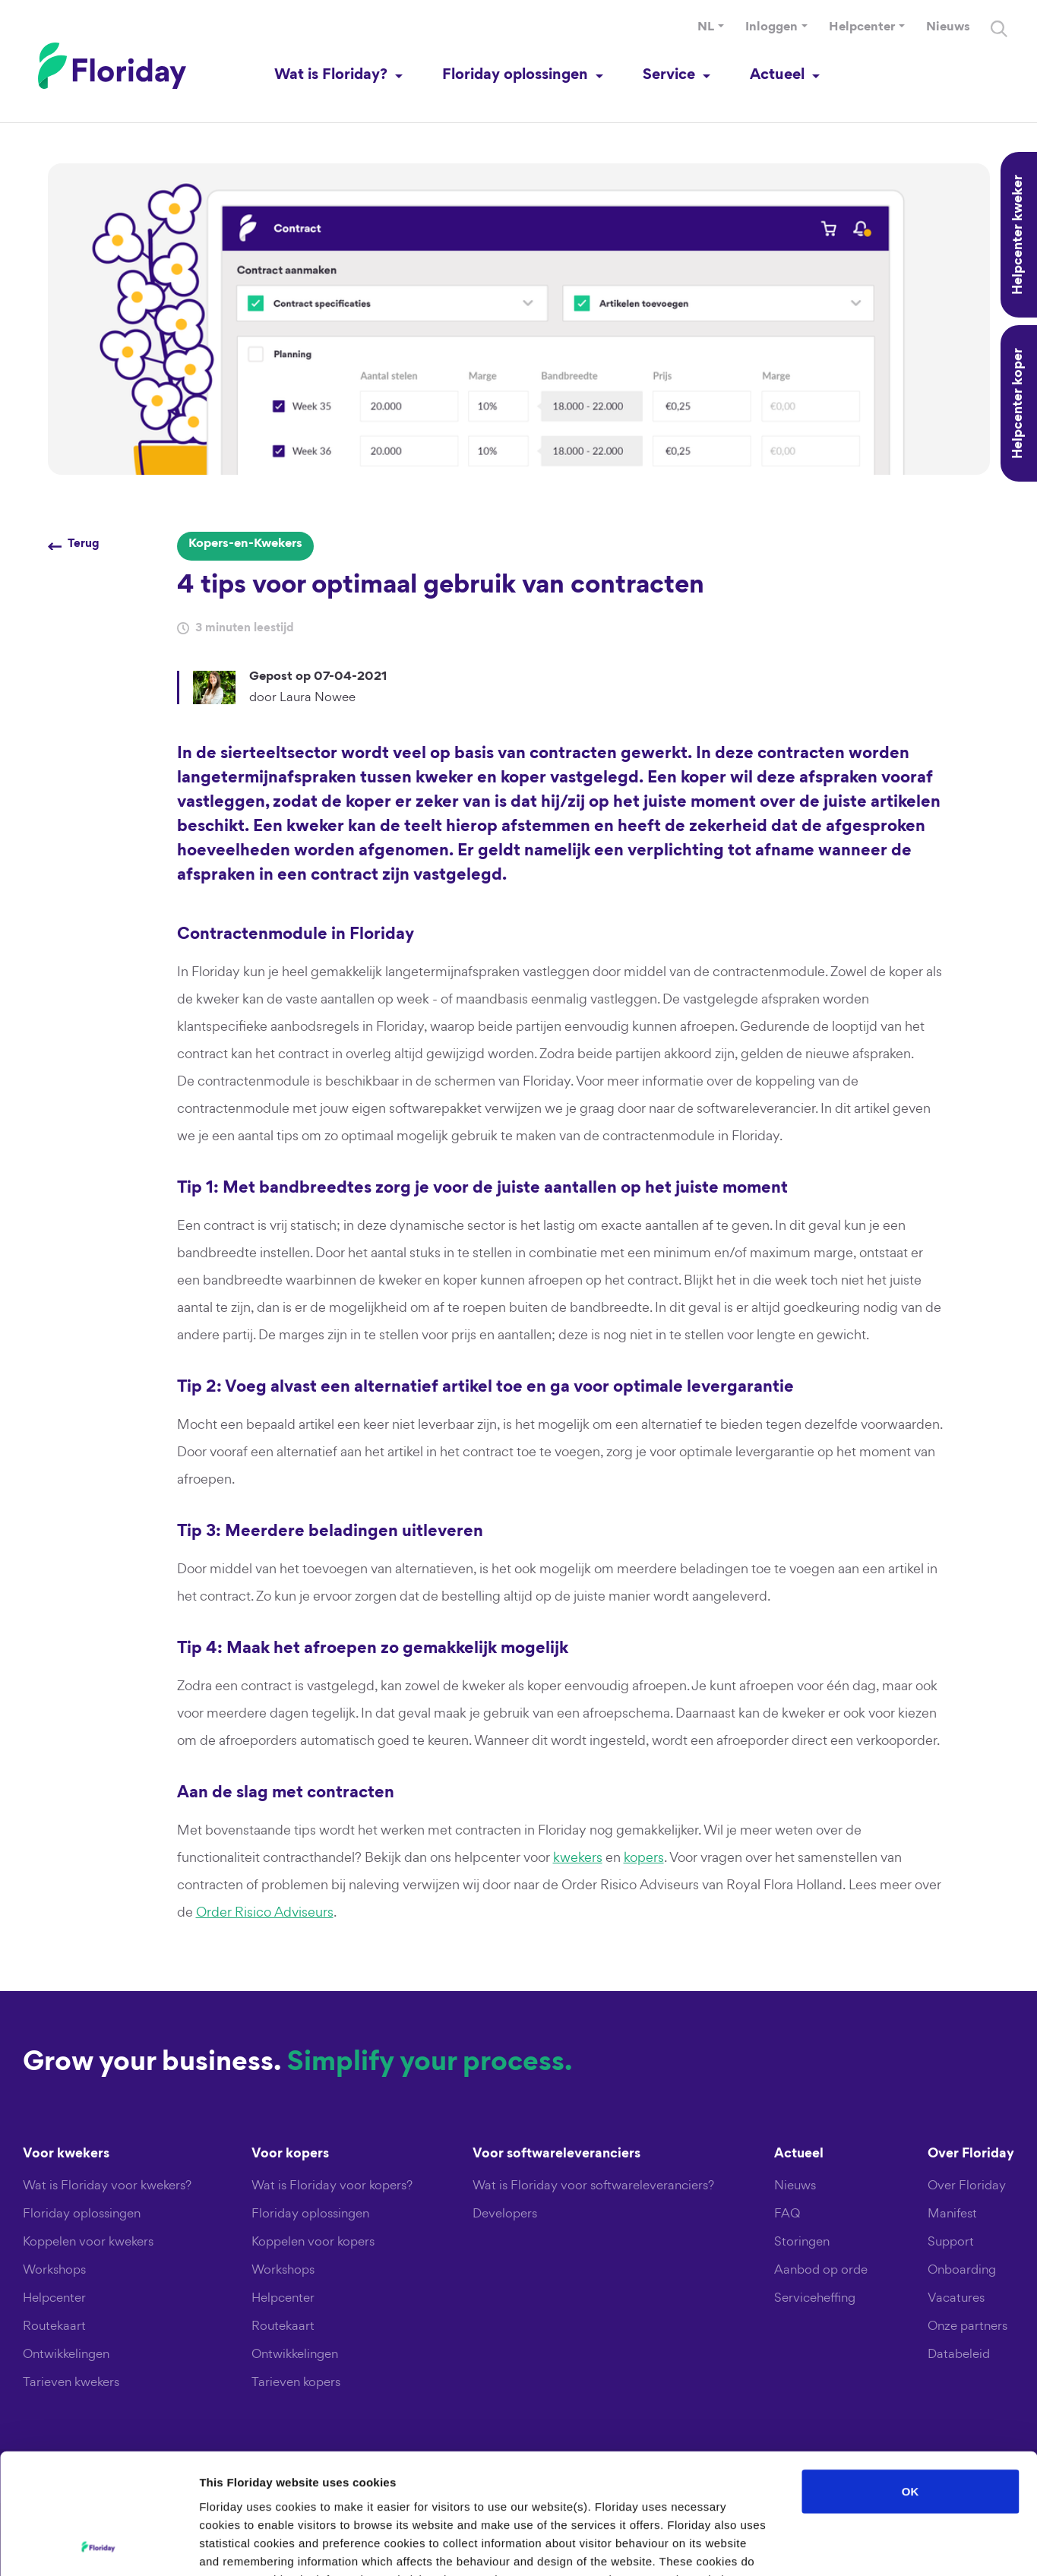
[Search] (999, 29)
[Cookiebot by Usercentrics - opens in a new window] (98, 2546)
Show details (797, 2546)
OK (910, 2378)
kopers (644, 1857)
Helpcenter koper (1019, 403)
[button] (711, 28)
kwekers (577, 1857)
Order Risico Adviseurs (265, 1911)
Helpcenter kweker (1019, 235)
